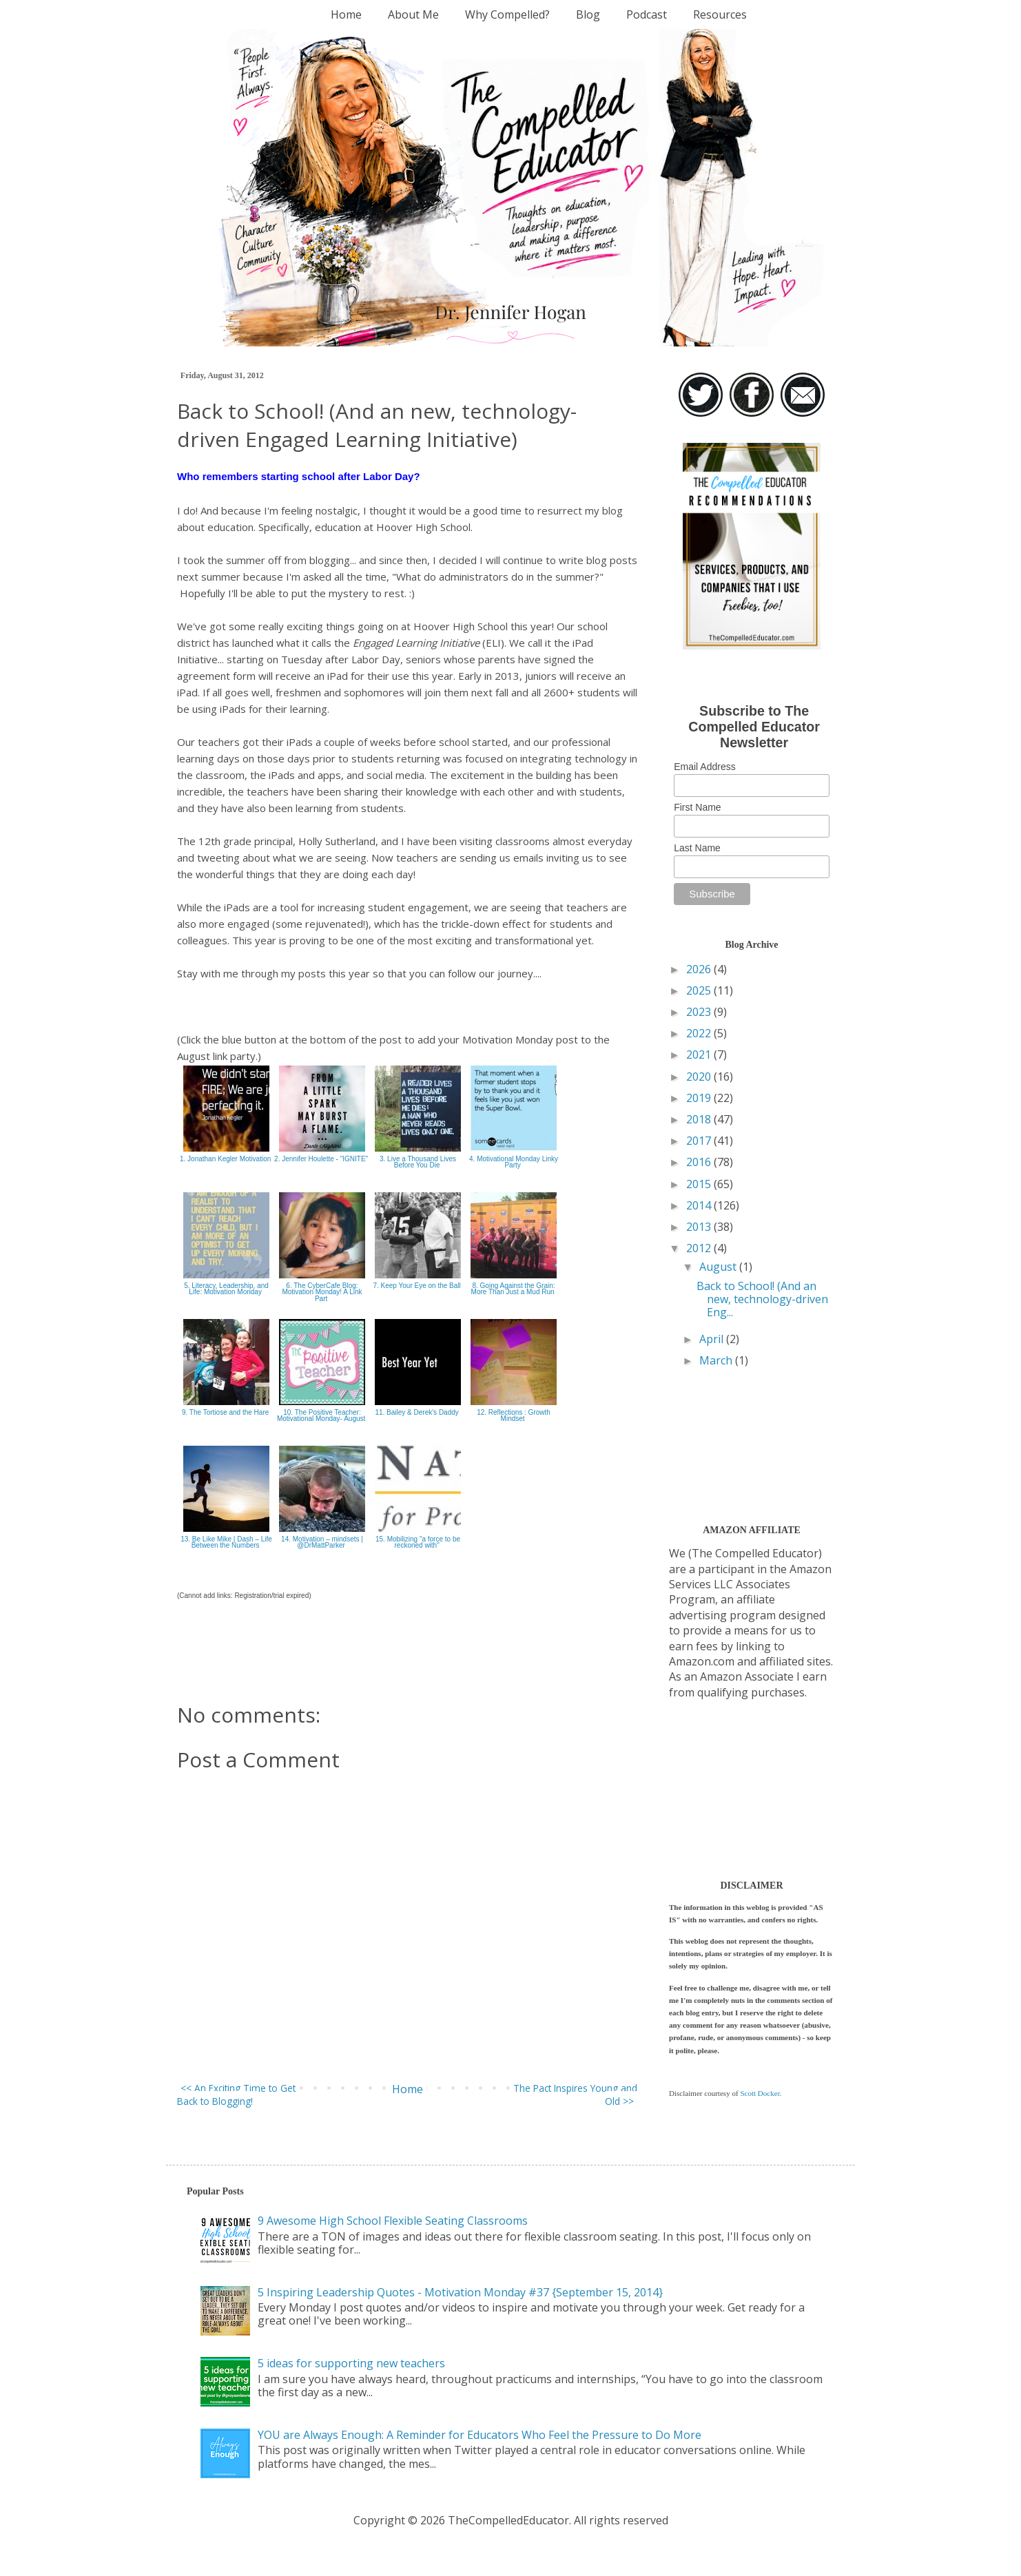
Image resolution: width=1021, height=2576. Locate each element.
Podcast (646, 14)
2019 (700, 1097)
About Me (413, 14)
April (712, 1339)
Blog (588, 14)
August (719, 1266)
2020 (700, 1076)
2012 (700, 1248)
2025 (700, 990)
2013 (700, 1226)
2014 (700, 1205)
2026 (700, 969)
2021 (700, 1054)
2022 (700, 1033)
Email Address (704, 766)
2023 (700, 1011)
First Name (697, 807)
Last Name (697, 847)
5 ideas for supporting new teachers (351, 2363)
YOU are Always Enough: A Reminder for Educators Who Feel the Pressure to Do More (479, 2434)
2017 (700, 1140)
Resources (720, 14)
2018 (700, 1119)
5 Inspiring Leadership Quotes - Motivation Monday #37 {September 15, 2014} (460, 2292)
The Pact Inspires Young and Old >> (575, 2094)
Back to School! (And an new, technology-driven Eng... (762, 1299)
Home (346, 14)
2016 (700, 1162)
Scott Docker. (760, 2093)
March (717, 1360)
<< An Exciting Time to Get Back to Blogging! (236, 2094)
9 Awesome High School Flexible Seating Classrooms (393, 2220)
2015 (700, 1184)
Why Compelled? (507, 14)
